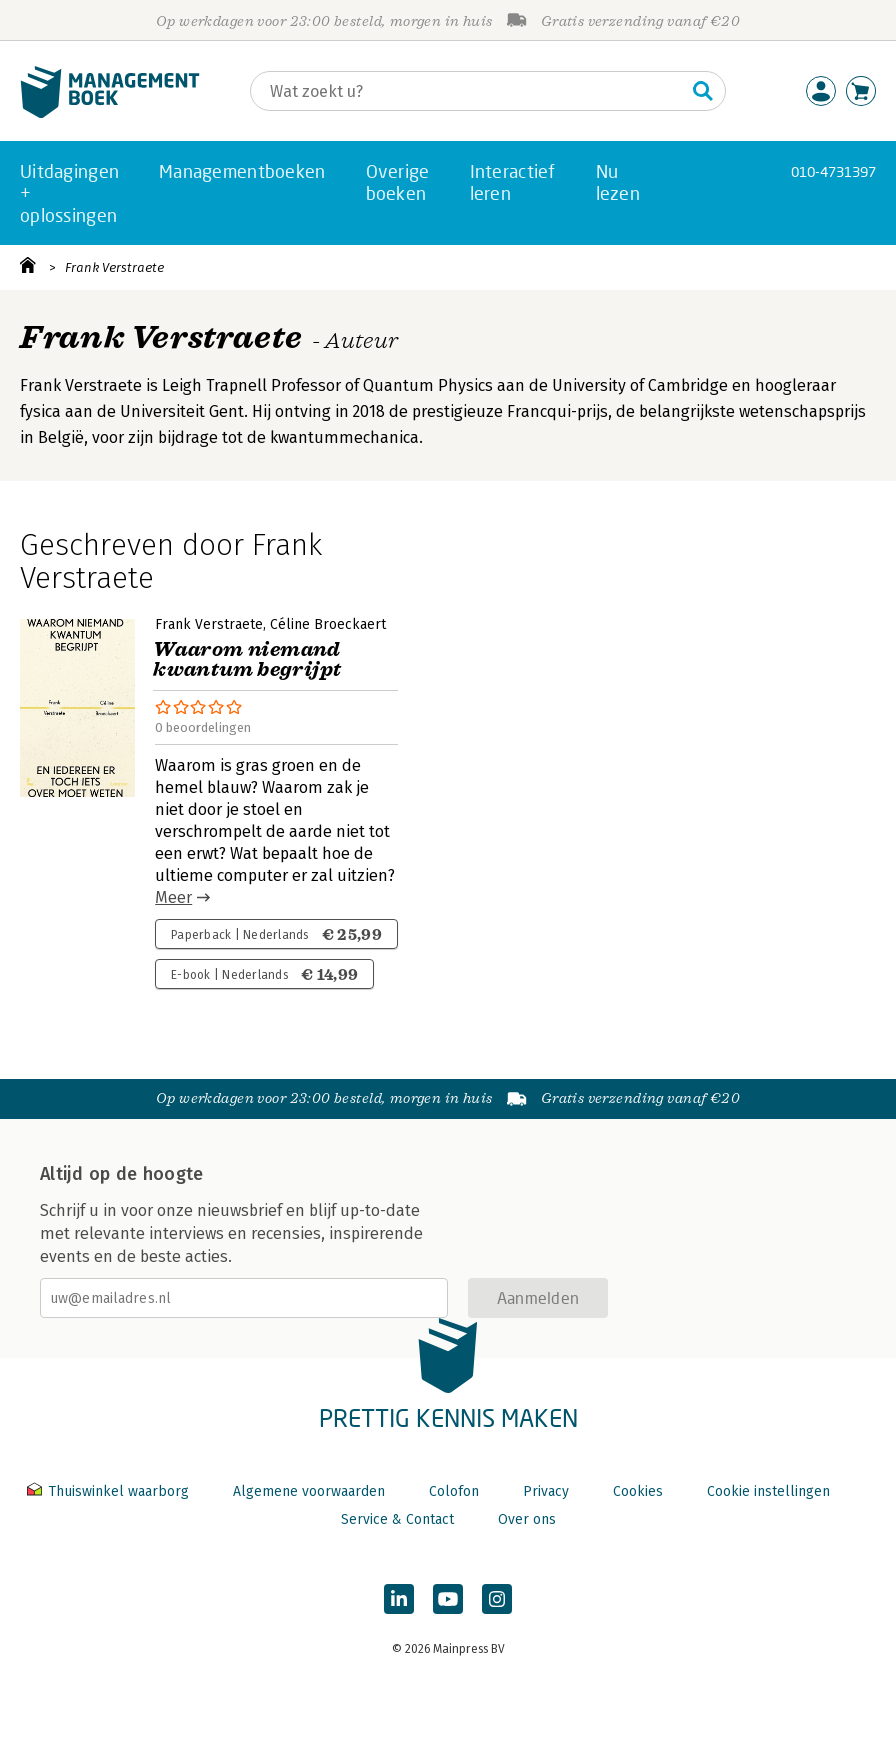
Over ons (527, 1519)
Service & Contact (397, 1519)
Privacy (546, 1491)
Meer (173, 897)
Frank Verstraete (114, 267)
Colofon (454, 1491)
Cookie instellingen (768, 1491)
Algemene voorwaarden (309, 1491)
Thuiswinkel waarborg (110, 1491)
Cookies (638, 1491)
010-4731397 (833, 171)
